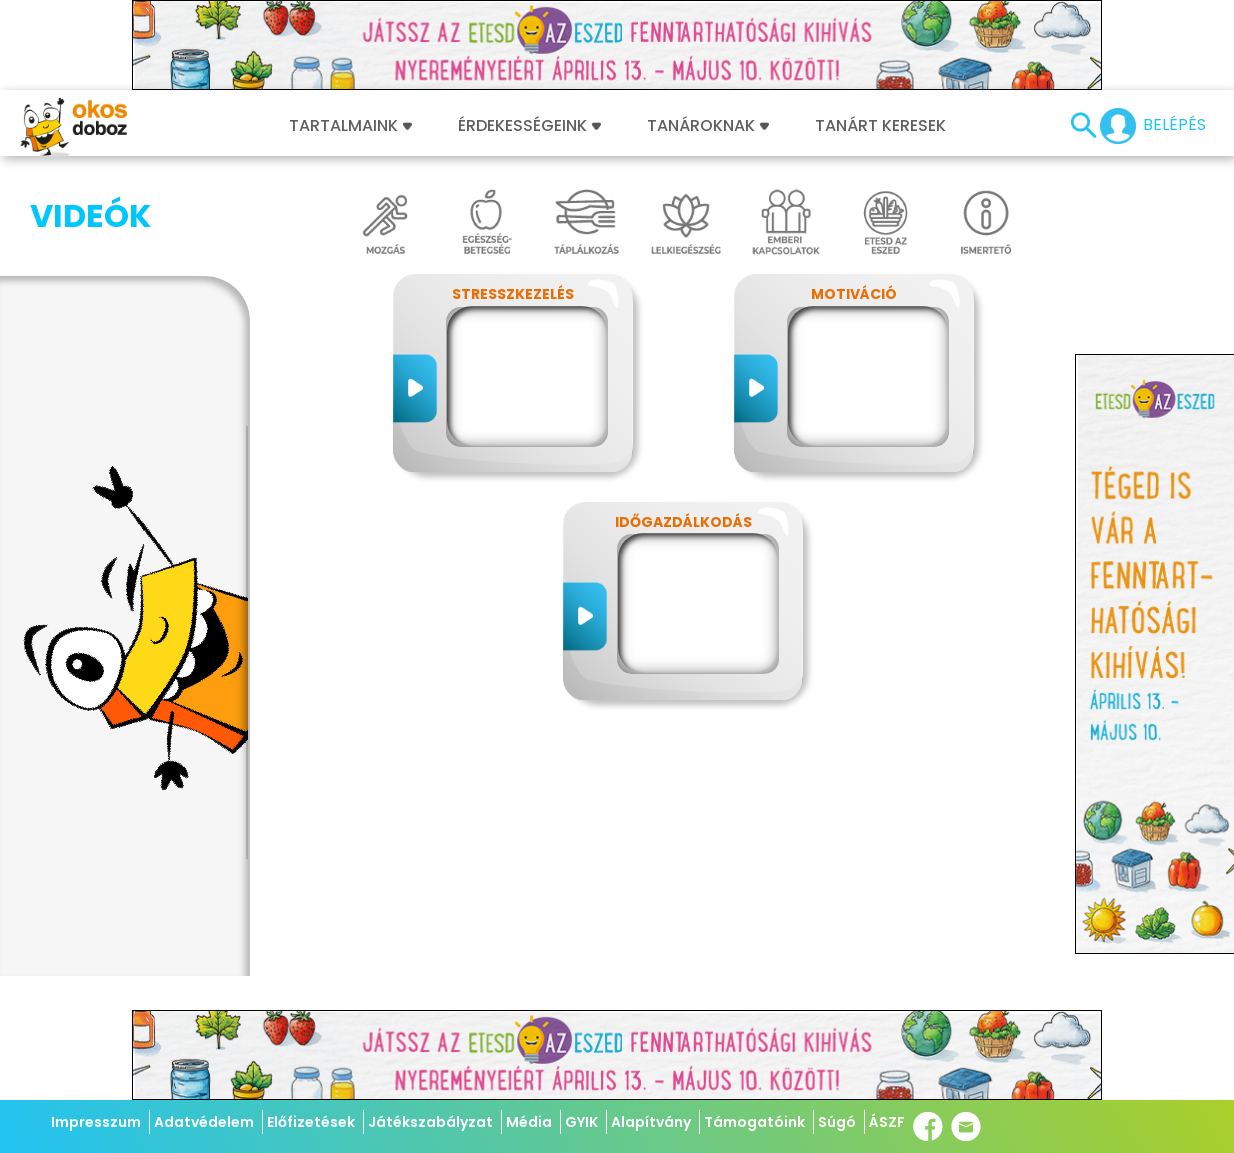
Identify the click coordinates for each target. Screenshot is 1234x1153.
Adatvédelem (204, 1122)
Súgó (837, 1122)
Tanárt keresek (880, 126)
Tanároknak (708, 126)
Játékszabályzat (430, 1122)
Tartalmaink (350, 126)
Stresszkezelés (513, 294)
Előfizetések (311, 1122)
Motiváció (854, 294)
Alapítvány (651, 1122)
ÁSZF (887, 1122)
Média (529, 1122)
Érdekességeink (529, 126)
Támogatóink (754, 1122)
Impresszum (96, 1122)
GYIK (581, 1122)
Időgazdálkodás (683, 522)
